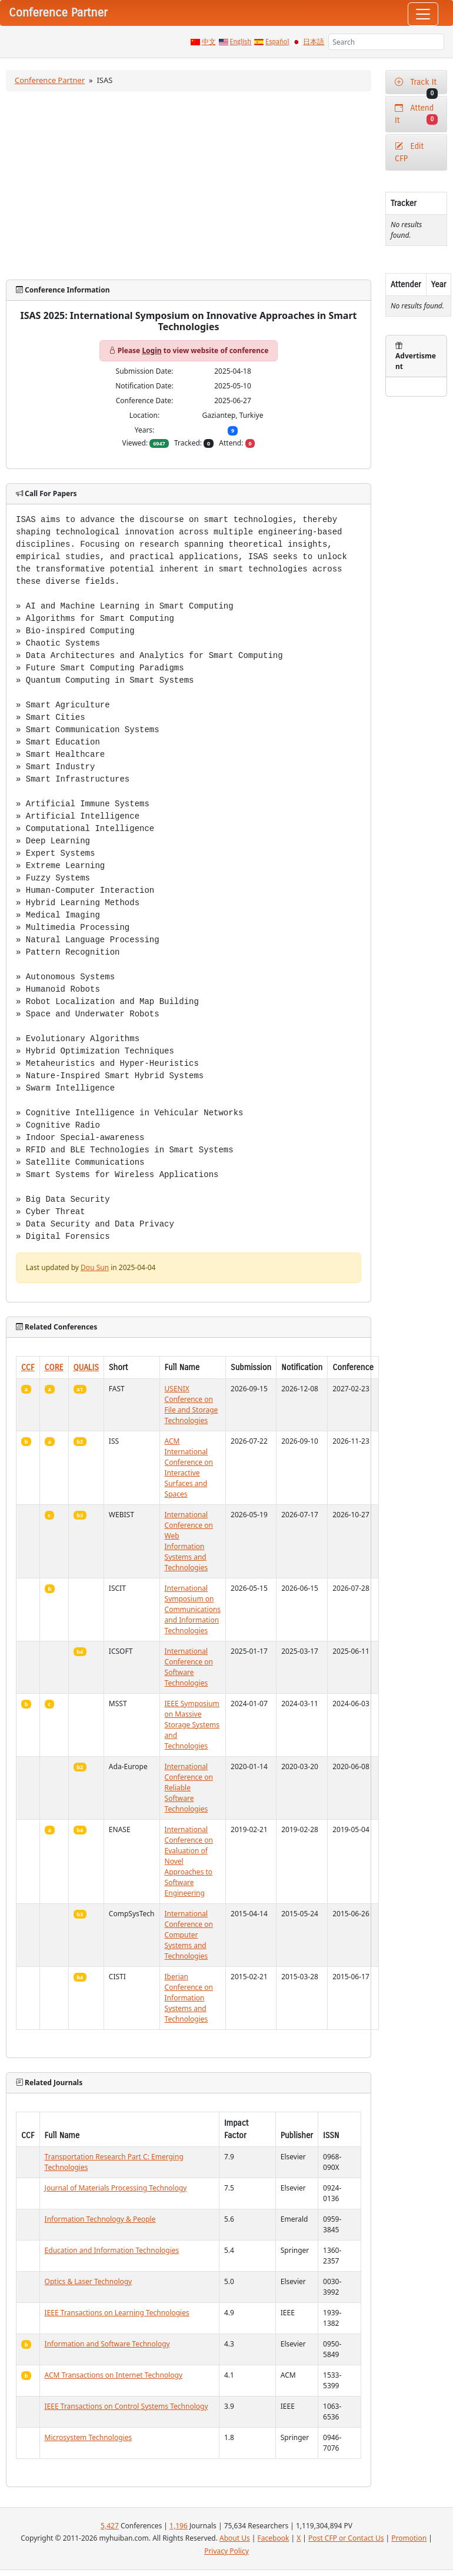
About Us (234, 2538)
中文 (209, 42)
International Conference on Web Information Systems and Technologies (189, 1541)
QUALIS (86, 1367)
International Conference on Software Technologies (189, 1667)
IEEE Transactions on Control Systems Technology (126, 2406)
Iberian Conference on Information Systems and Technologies (189, 1998)
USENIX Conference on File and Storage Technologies (191, 1404)
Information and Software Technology (107, 2344)
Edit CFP (409, 152)
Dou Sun (95, 1267)
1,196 (178, 2526)
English (241, 42)
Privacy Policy (226, 2551)
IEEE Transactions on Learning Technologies (117, 2313)
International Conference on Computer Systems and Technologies (189, 1935)
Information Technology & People (100, 2219)
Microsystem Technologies (88, 2437)
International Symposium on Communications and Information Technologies (193, 1609)
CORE (54, 1367)
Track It (416, 85)
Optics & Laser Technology (88, 2281)
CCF (28, 1367)
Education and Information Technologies (112, 2250)
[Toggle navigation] (423, 14)
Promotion (409, 2538)
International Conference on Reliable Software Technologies (189, 1787)
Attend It (416, 114)
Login (151, 350)
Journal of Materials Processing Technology (116, 2188)
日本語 (313, 42)
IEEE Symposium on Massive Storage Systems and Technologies (192, 1725)
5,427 (110, 2526)
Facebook (273, 2538)
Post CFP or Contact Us (346, 2538)
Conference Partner (50, 80)
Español (277, 42)
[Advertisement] (188, 185)
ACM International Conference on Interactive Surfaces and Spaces (189, 1467)
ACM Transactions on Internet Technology (113, 2375)
